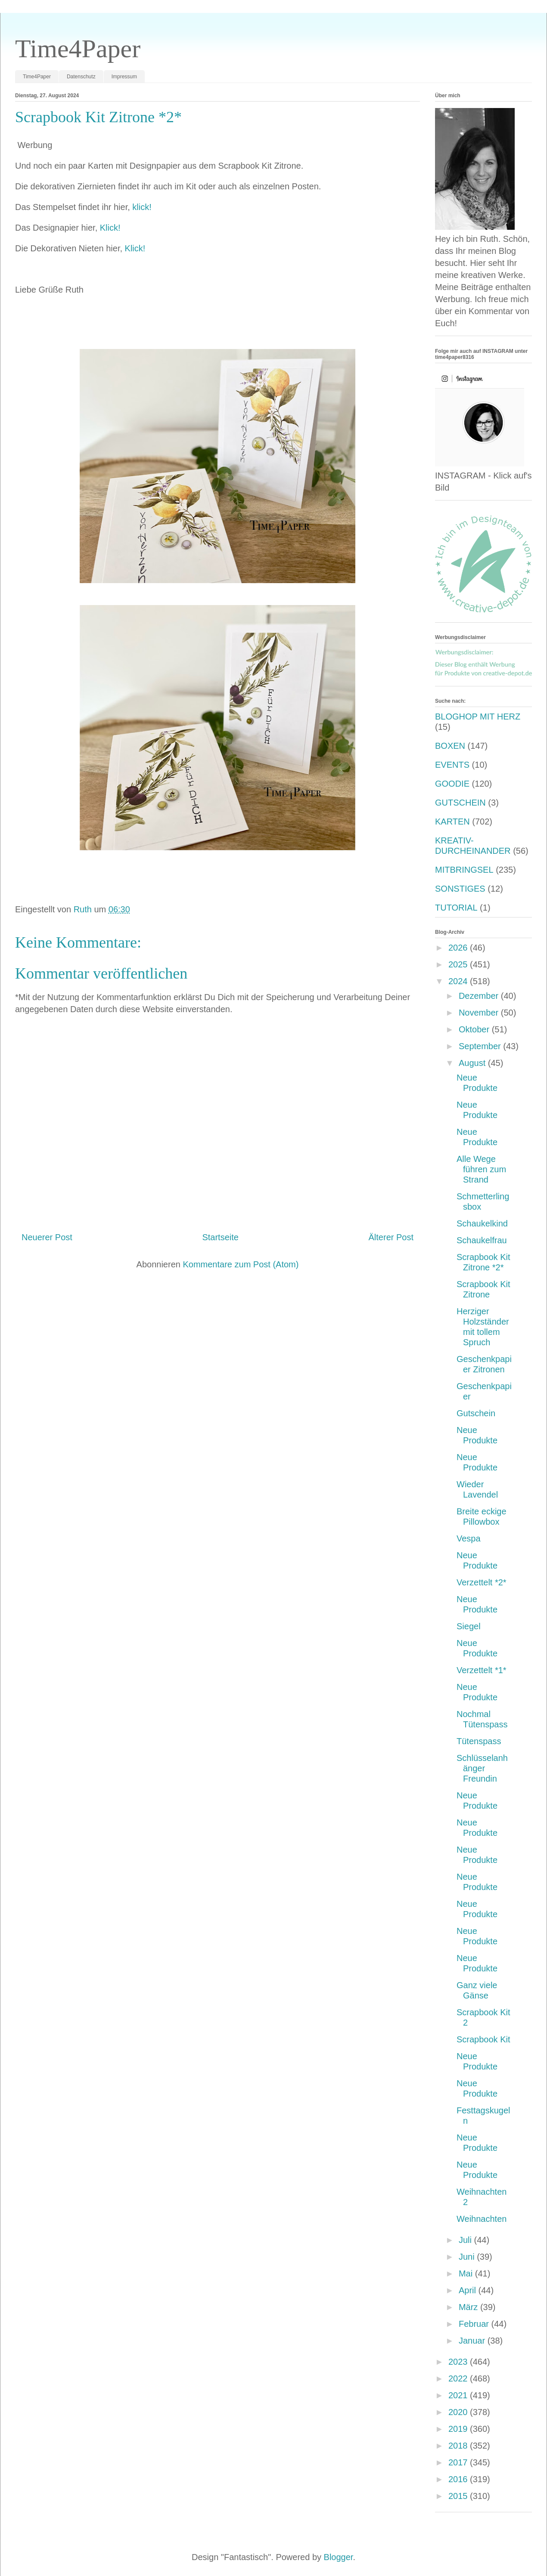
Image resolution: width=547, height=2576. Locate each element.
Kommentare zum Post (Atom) (240, 1264)
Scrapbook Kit (483, 2039)
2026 (459, 947)
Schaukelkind (482, 1223)
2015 (459, 2496)
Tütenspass (479, 1741)
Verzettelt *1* (482, 1670)
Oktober (475, 1029)
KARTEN (452, 821)
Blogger (338, 2557)
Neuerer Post (47, 1237)
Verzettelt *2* (482, 1582)
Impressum (124, 77)
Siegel (469, 1626)
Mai (467, 2273)
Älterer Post (391, 1237)
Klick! (110, 227)
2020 (459, 2412)
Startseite (220, 1237)
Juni (468, 2256)
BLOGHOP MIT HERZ (477, 716)
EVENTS (452, 764)
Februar (475, 2324)
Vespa (469, 1538)
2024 (459, 981)
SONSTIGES (460, 888)
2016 (459, 2479)
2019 (459, 2429)
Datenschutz (81, 77)
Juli (466, 2240)
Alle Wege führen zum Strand (481, 1169)
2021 (459, 2395)
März (469, 2307)
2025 (459, 964)
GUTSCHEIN (460, 802)
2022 (459, 2378)
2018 (459, 2445)
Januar (473, 2340)
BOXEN (450, 746)
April (469, 2290)
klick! (141, 207)
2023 (459, 2361)
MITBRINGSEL (464, 869)
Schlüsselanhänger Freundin (482, 1768)
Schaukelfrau (482, 1240)
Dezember (480, 996)
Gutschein (476, 1413)
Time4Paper (77, 48)
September (481, 1046)
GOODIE (452, 783)
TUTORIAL (456, 907)
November (480, 1012)
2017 (459, 2462)
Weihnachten (482, 2219)
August (473, 1063)
